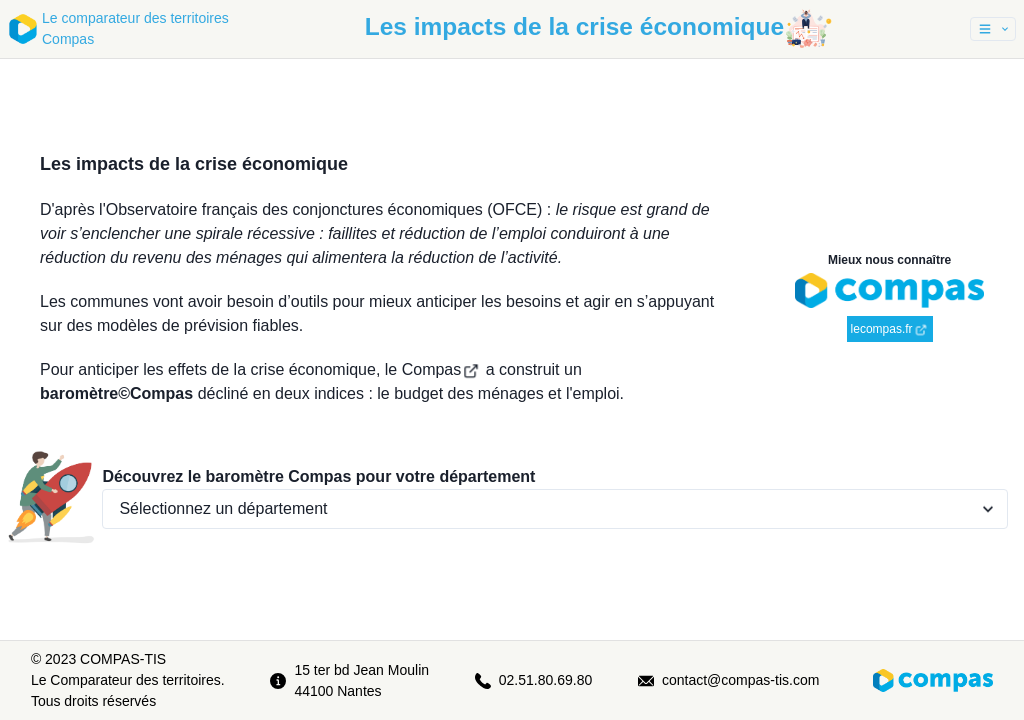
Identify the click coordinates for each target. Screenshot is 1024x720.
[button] (993, 29)
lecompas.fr (889, 329)
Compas (441, 369)
